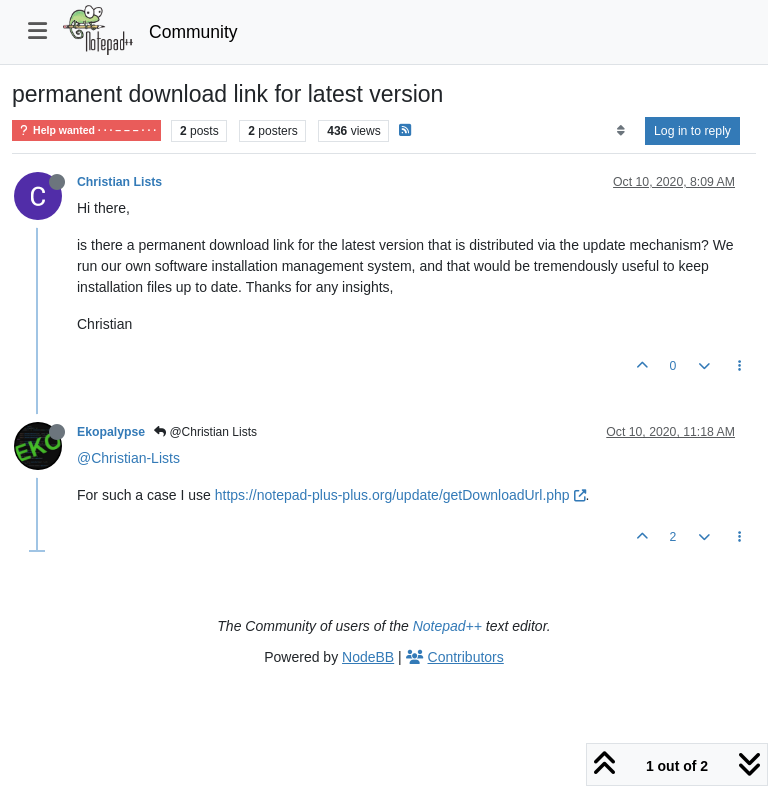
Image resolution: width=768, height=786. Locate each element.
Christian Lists (119, 182)
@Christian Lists (205, 432)
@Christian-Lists (128, 458)
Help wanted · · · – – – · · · (86, 130)
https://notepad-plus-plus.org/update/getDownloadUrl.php (400, 495)
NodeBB (368, 657)
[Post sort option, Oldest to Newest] (620, 131)
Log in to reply (692, 131)
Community (193, 32)
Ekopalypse (111, 432)
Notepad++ (447, 626)
